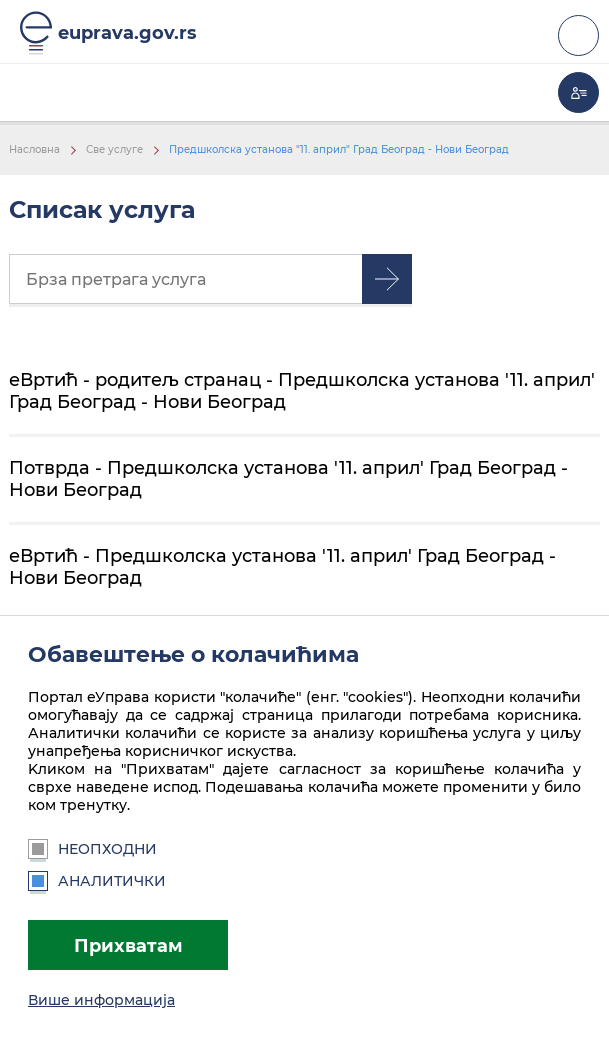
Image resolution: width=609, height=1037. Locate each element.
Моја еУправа (578, 92)
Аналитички (97, 881)
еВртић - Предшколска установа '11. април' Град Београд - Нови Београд (282, 566)
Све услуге (114, 149)
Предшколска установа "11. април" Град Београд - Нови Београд (339, 149)
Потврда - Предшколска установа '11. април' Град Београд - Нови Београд (288, 478)
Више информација (101, 1000)
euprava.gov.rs (127, 32)
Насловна (34, 149)
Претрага (387, 279)
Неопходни (92, 849)
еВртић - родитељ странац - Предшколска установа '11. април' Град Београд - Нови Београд (302, 390)
